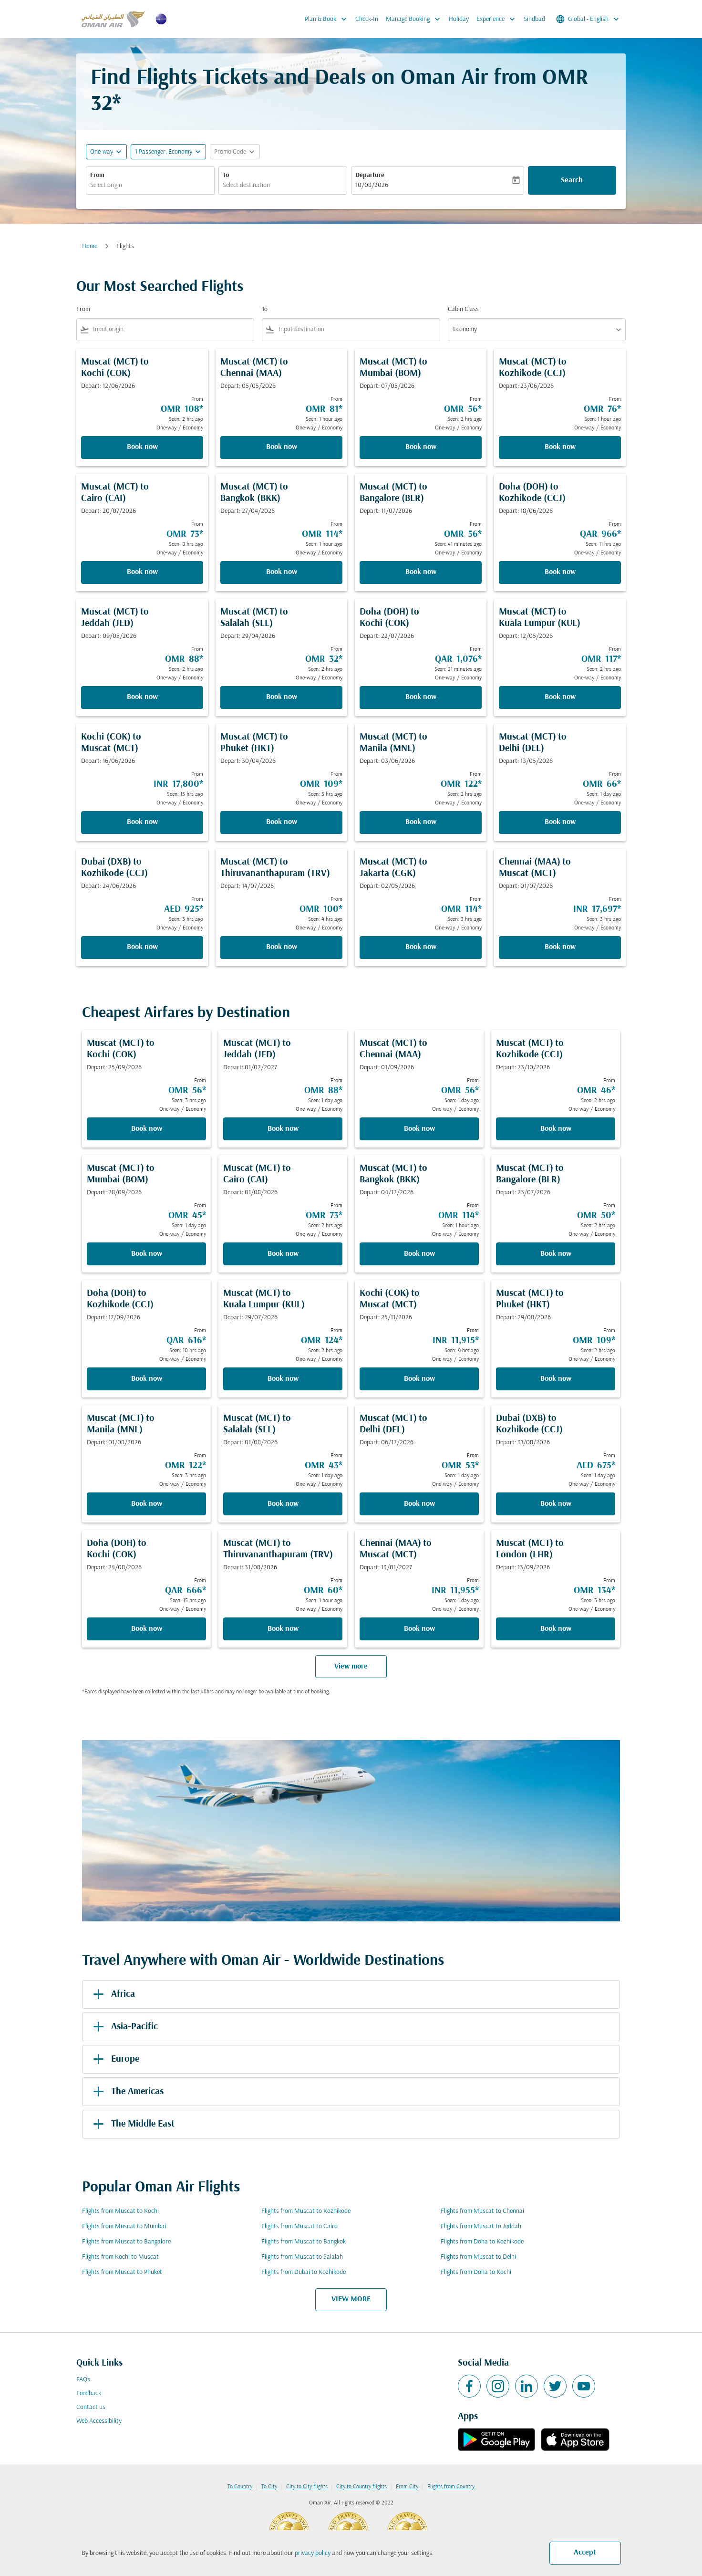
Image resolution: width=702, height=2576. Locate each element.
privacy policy (312, 2553)
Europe (114, 2059)
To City (269, 2487)
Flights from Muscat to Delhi (478, 2257)
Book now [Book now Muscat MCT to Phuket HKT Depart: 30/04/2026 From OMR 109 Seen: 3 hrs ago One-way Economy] (281, 822)
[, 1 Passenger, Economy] (163, 152)
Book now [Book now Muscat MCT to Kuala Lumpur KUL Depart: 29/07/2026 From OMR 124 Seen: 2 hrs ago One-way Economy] (283, 1379)
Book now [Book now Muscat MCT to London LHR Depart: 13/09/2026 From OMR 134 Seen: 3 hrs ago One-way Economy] (555, 1629)
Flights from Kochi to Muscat (120, 2257)
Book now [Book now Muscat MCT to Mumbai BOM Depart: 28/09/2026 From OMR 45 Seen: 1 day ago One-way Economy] (146, 1254)
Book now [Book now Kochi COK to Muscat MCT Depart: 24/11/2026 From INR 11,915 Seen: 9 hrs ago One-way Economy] (419, 1379)
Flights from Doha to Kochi (476, 2272)
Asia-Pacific (124, 2027)
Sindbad (534, 19)
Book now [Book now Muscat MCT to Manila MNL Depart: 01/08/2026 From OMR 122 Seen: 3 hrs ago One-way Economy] (146, 1504)
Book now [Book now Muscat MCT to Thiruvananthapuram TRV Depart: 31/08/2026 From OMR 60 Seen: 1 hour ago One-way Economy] (283, 1629)
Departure (369, 175)
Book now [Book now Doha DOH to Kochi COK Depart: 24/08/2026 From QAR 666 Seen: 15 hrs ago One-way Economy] (146, 1629)
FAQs (83, 2379)
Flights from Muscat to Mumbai (124, 2226)
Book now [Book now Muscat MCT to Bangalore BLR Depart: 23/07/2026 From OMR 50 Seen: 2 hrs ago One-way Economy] (555, 1254)
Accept (585, 2552)
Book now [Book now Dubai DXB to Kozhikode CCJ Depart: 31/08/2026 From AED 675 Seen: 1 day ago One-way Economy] (555, 1504)
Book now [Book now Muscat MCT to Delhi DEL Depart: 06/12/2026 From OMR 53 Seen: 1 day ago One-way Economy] (419, 1504)
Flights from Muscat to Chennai (482, 2211)
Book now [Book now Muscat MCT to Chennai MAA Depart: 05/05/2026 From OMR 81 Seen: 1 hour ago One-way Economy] (281, 447)
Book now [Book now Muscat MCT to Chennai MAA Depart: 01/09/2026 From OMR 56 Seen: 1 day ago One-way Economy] (419, 1129)
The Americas (127, 2092)
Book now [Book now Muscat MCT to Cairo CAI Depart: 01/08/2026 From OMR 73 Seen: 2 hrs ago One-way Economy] (283, 1254)
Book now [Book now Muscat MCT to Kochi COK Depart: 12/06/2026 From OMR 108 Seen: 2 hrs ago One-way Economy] (142, 447)
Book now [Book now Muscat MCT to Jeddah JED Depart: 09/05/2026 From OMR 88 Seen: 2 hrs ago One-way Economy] (142, 697)
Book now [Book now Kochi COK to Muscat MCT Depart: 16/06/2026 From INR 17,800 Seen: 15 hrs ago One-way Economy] (142, 822)
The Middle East (132, 2124)
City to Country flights (361, 2487)
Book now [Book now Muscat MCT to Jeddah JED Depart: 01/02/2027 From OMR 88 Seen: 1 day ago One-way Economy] (283, 1129)
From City (407, 2487)
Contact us (90, 2407)
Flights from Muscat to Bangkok (303, 2241)
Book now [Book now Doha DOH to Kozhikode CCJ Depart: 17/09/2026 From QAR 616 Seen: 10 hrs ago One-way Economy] (146, 1379)
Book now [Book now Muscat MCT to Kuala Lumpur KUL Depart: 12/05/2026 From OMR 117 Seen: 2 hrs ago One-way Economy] (560, 697)
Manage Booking (415, 19)
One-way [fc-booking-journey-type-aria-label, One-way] (101, 152)
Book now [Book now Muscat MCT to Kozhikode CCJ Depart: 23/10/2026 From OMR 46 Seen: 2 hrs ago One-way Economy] (555, 1129)
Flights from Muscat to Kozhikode (306, 2211)
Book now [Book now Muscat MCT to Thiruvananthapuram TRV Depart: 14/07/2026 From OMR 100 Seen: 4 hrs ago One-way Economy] (281, 947)
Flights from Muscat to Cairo (299, 2226)
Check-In (366, 19)
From (97, 175)
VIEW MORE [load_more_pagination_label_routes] (351, 2299)
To (226, 175)
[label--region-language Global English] (588, 19)
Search (572, 180)
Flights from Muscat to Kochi (120, 2211)
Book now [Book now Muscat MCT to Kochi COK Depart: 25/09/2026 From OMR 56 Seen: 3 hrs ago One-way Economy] (146, 1129)
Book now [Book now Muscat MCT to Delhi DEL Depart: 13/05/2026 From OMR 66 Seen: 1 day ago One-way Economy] (560, 822)
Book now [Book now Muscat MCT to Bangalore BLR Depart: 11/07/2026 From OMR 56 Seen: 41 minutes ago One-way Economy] (420, 572)
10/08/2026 (371, 185)
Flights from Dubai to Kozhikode (303, 2272)
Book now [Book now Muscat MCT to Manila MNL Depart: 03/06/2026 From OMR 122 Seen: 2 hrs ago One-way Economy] (420, 822)
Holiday (459, 19)
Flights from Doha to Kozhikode (482, 2241)
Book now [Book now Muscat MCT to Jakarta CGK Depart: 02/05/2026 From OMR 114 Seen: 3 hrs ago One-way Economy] (420, 947)
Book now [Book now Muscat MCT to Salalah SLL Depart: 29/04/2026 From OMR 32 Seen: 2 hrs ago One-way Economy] (281, 697)
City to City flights (307, 2487)
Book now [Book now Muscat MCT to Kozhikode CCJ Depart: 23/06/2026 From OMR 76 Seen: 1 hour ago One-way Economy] (560, 447)
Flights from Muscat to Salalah (302, 2257)
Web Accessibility (99, 2421)
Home (89, 246)
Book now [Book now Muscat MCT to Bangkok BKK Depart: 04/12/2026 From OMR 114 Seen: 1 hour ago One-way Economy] (419, 1254)
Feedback (88, 2393)
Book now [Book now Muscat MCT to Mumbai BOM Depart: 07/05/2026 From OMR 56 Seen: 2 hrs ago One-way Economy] (420, 447)
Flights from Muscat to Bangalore (126, 2241)
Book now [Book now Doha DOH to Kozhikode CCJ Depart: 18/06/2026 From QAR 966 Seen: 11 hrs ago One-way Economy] (560, 572)
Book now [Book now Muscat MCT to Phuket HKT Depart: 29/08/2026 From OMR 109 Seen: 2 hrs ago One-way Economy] (555, 1379)
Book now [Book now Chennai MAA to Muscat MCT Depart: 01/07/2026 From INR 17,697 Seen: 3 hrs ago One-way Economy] (560, 947)
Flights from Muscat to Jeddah (481, 2226)
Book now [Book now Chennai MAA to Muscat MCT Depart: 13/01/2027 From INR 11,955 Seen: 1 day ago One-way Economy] (419, 1629)
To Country (239, 2487)
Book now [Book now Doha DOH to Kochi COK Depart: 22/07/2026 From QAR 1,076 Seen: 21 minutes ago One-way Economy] (420, 697)
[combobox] (150, 185)
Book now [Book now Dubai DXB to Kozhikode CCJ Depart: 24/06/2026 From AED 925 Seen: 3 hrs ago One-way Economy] (142, 947)
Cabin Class (463, 309)
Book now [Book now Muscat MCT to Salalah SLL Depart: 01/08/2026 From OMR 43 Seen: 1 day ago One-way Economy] (283, 1504)
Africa (112, 1994)
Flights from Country (451, 2487)
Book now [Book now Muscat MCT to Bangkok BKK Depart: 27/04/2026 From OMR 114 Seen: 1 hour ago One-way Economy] (281, 572)
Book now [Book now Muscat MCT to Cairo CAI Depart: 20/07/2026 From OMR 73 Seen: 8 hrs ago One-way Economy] (142, 572)
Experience (498, 19)
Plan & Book (328, 19)
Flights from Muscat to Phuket (122, 2272)
